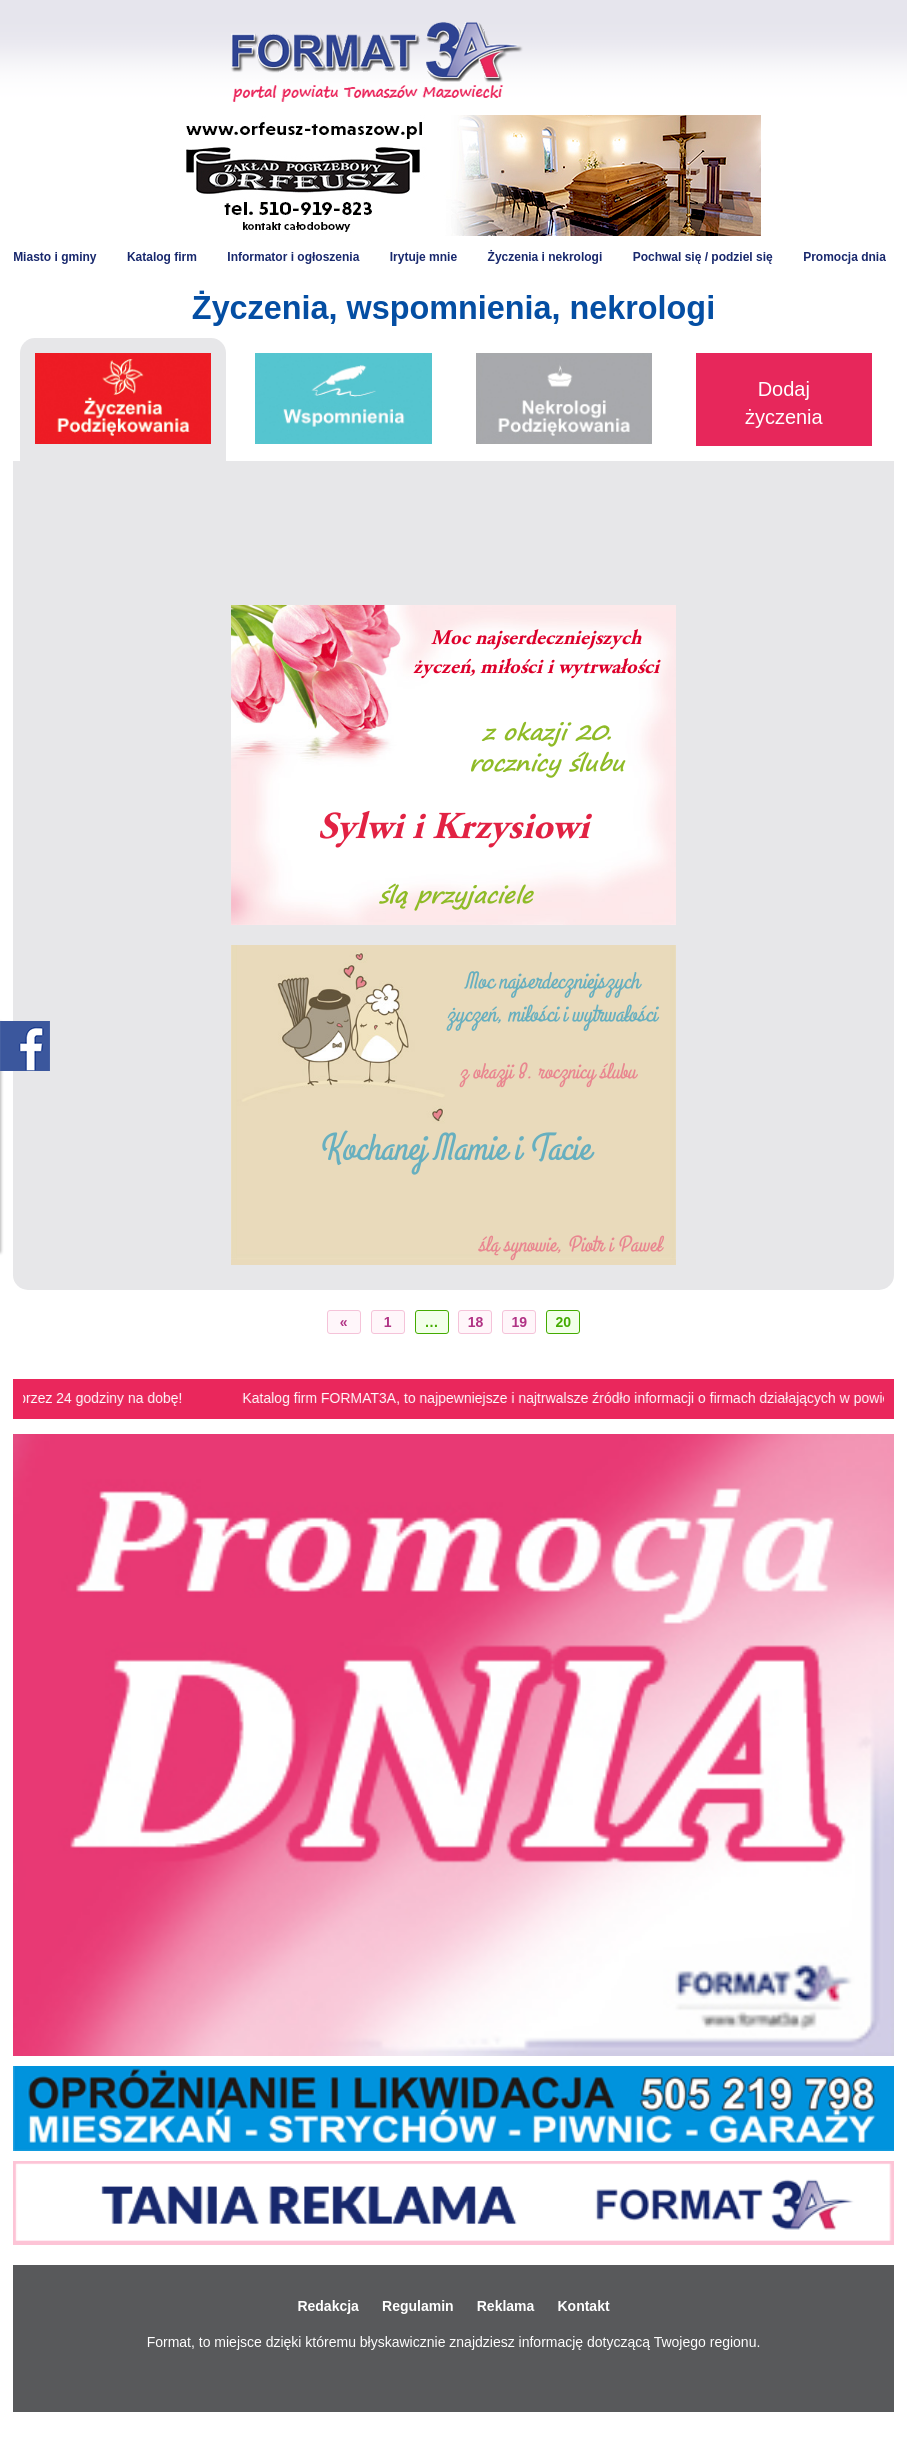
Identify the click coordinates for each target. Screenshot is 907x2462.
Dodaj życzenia (784, 403)
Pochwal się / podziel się (703, 257)
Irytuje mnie (423, 257)
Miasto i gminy (54, 257)
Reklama (506, 2306)
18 (476, 1322)
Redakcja (327, 2306)
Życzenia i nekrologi (545, 257)
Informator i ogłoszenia (293, 257)
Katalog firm (162, 257)
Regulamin (418, 2306)
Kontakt (583, 2306)
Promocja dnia (844, 257)
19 (520, 1322)
